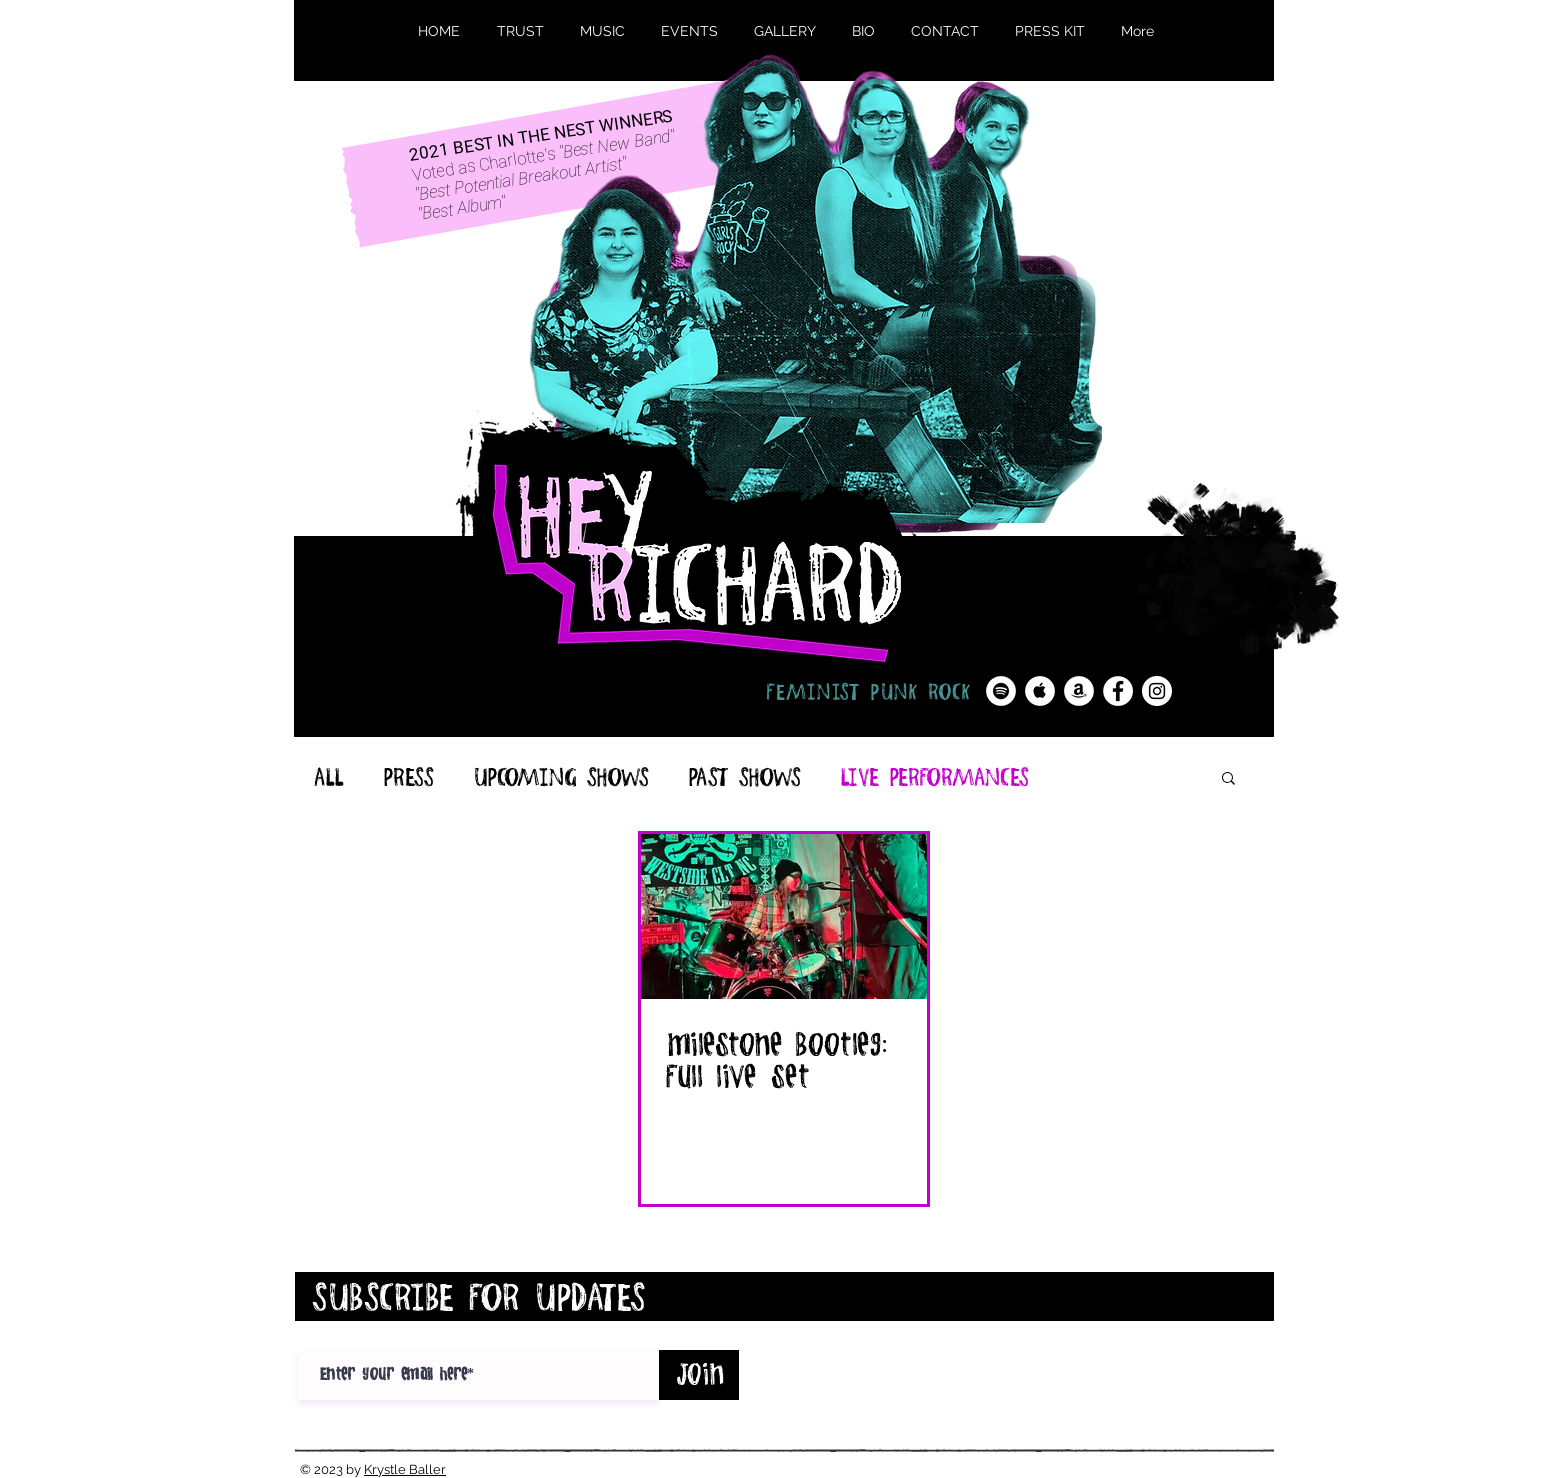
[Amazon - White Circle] (1079, 691)
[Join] (699, 1375)
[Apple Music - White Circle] (1040, 691)
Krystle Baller (405, 1469)
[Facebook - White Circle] (1118, 691)
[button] (1228, 779)
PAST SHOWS (744, 777)
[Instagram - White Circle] (1157, 691)
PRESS (408, 777)
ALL (328, 777)
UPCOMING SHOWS (560, 777)
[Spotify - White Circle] (1001, 691)
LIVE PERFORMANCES (934, 777)
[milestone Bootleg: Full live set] (784, 916)
